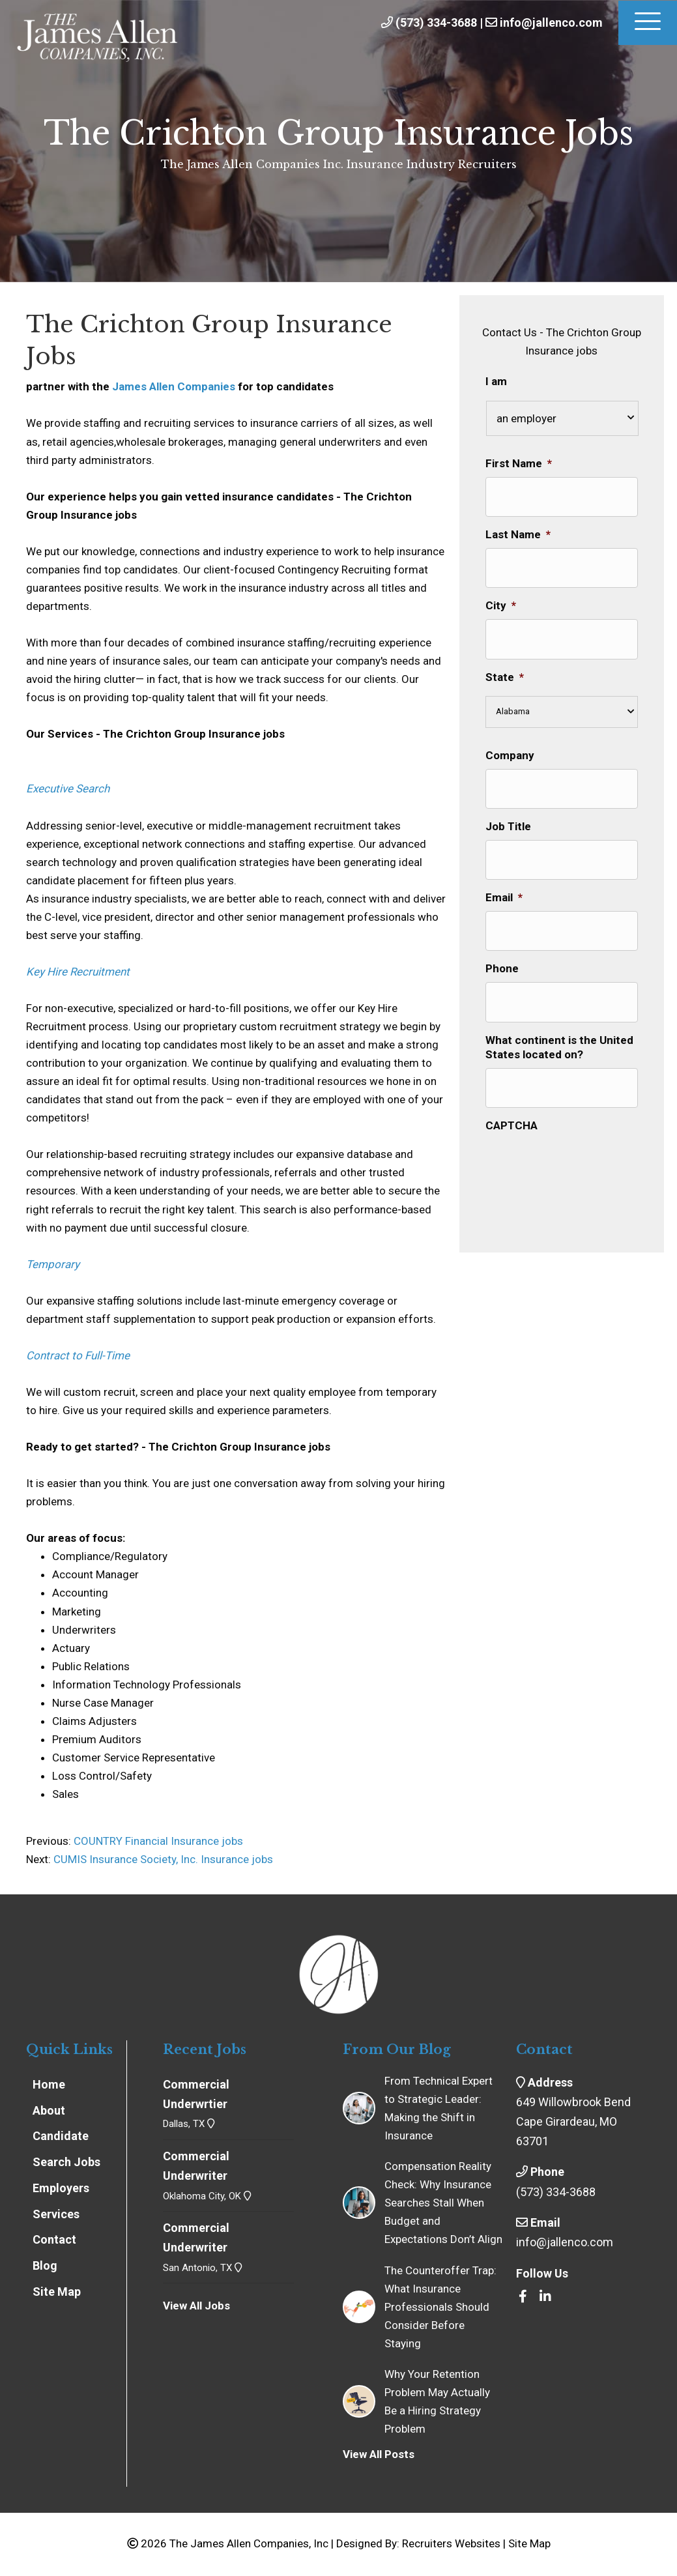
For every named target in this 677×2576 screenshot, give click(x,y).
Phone (502, 941)
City (500, 596)
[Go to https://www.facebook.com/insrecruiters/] (522, 2297)
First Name (518, 463)
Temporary (52, 1264)
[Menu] (647, 23)
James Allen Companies (173, 386)
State (504, 662)
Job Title (508, 807)
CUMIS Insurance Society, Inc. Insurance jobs (163, 1859)
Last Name (518, 529)
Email (504, 874)
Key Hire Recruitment (78, 971)
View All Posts (378, 2454)
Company (509, 740)
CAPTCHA (511, 1088)
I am (496, 381)
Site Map (529, 2543)
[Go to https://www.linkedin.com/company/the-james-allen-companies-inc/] (545, 2297)
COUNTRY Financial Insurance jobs (157, 1840)
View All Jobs (196, 2305)
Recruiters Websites (451, 2543)
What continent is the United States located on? (559, 1014)
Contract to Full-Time (78, 1355)
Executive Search (67, 788)
